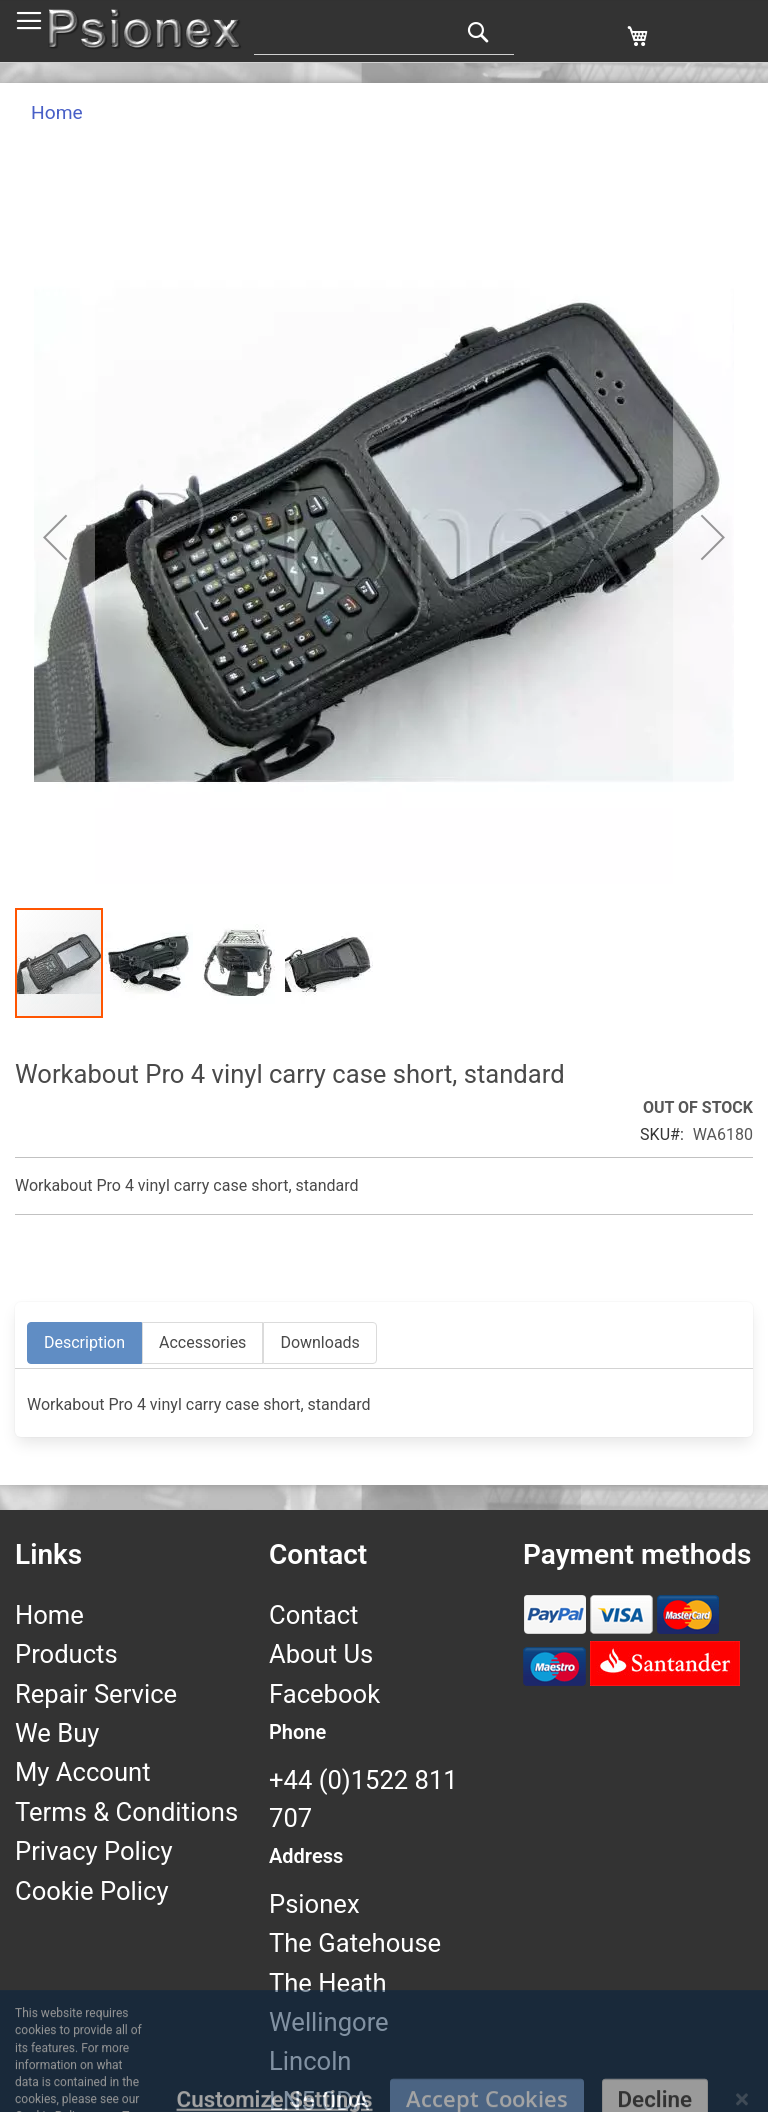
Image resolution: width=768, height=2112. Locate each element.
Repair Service (96, 1694)
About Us (321, 1654)
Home (57, 112)
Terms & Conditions (126, 1812)
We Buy (57, 1733)
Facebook (324, 1694)
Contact (313, 1615)
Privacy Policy (94, 1851)
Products (66, 1654)
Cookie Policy (92, 1891)
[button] (55, 537)
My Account (83, 1772)
